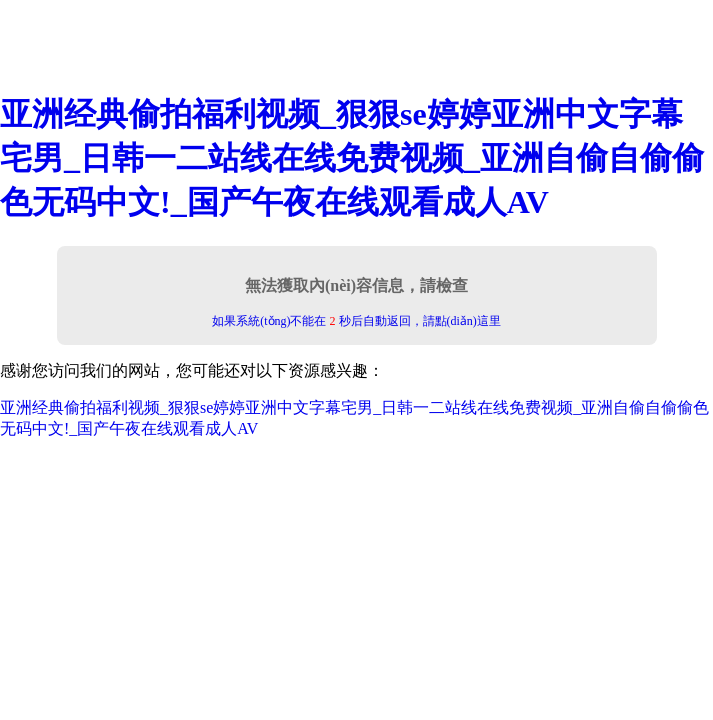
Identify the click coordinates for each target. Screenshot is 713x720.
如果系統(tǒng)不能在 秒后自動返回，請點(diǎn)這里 (356, 321)
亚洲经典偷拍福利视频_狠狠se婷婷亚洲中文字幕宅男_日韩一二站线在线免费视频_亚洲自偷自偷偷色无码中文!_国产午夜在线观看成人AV (352, 158)
